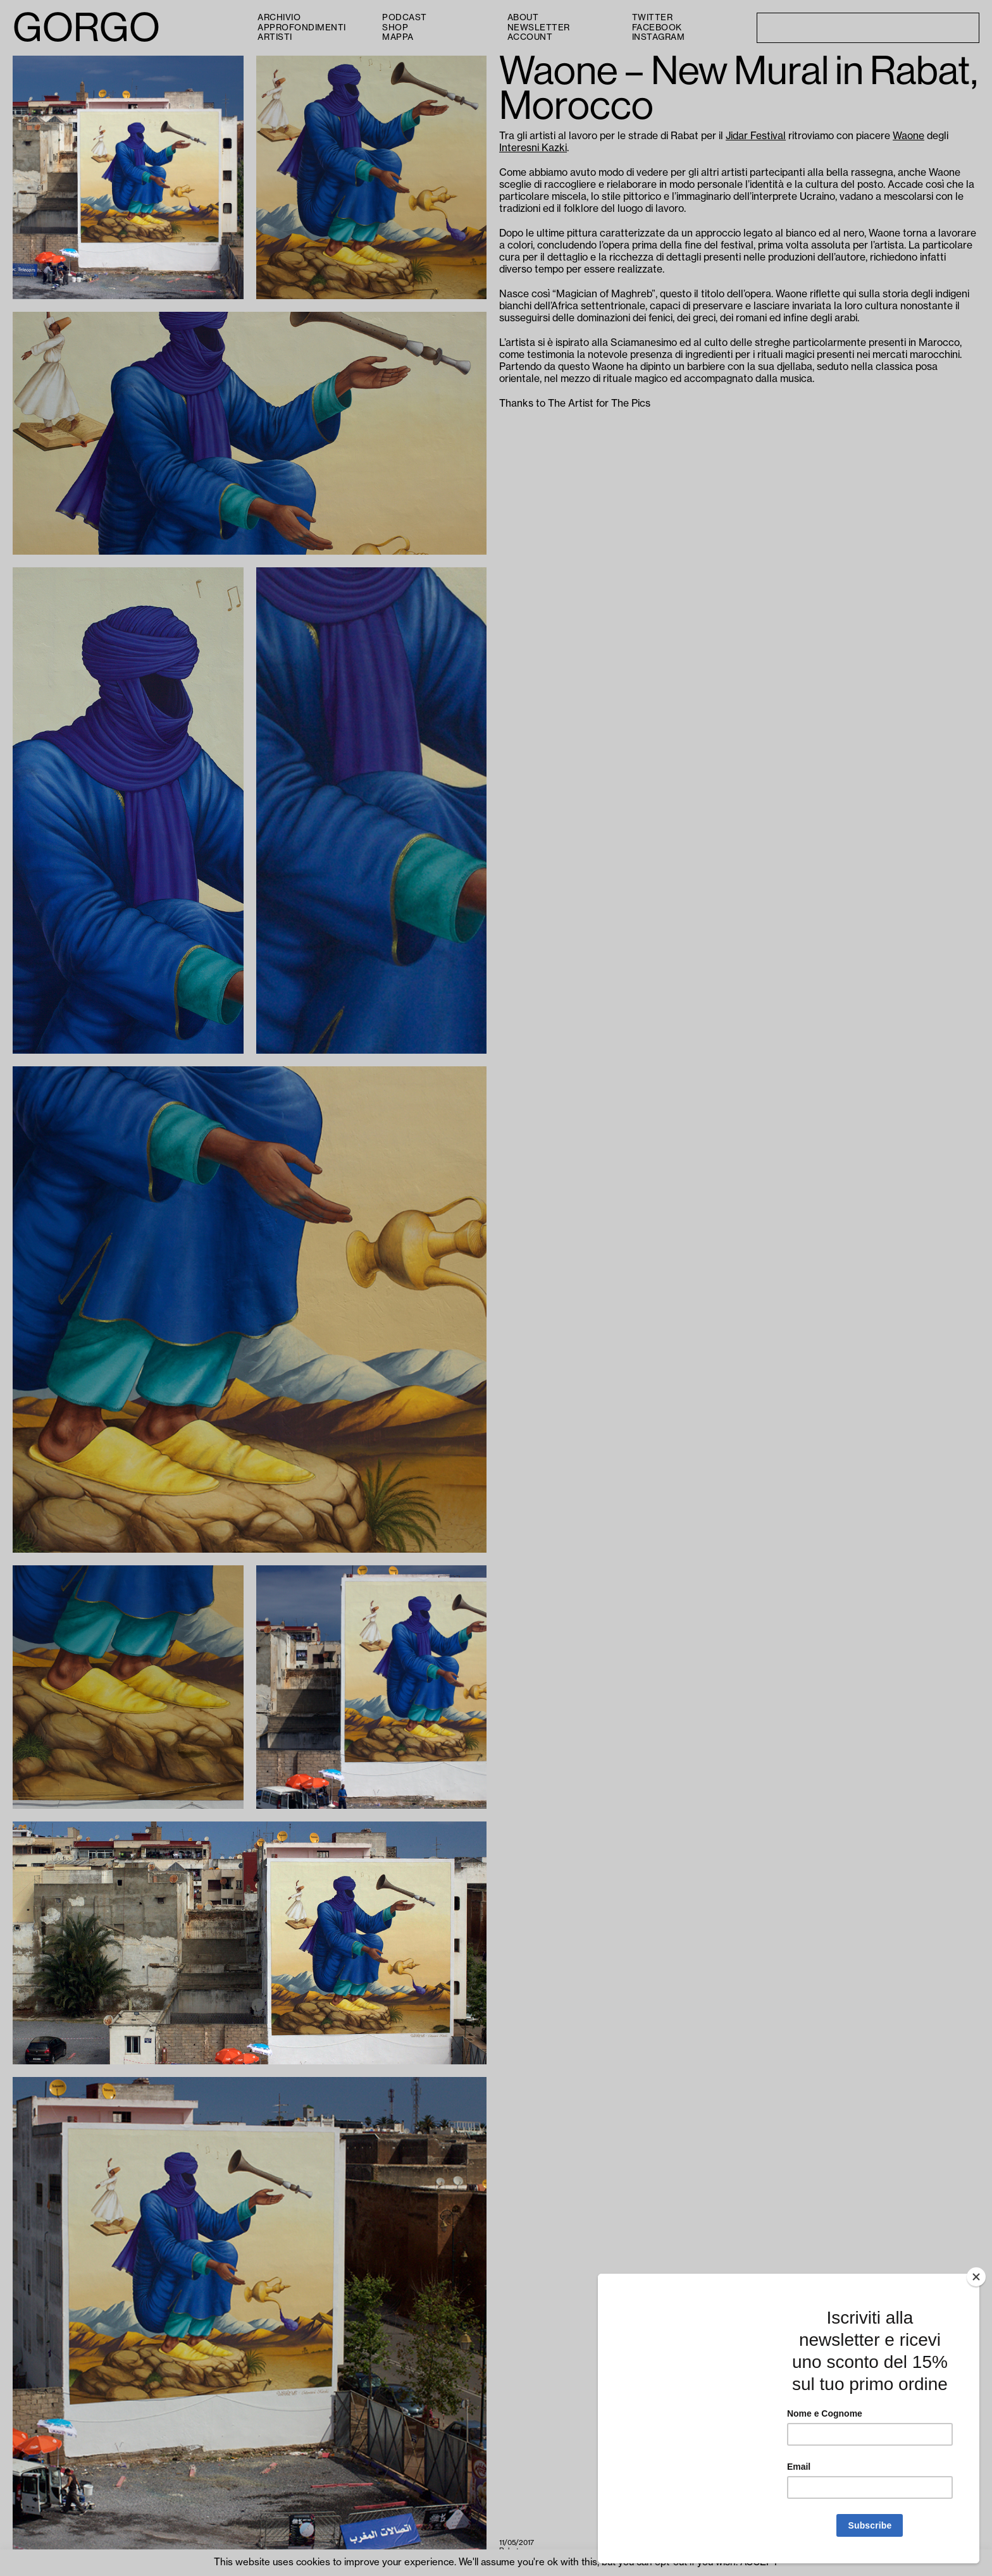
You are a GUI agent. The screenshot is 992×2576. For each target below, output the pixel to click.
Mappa (398, 37)
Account (530, 37)
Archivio (279, 17)
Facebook (657, 27)
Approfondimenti (301, 27)
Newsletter (538, 27)
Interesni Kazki (533, 148)
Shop (395, 27)
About (523, 17)
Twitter (652, 17)
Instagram (658, 37)
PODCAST (404, 17)
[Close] (976, 2276)
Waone (908, 136)
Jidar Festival (756, 136)
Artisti (274, 37)
